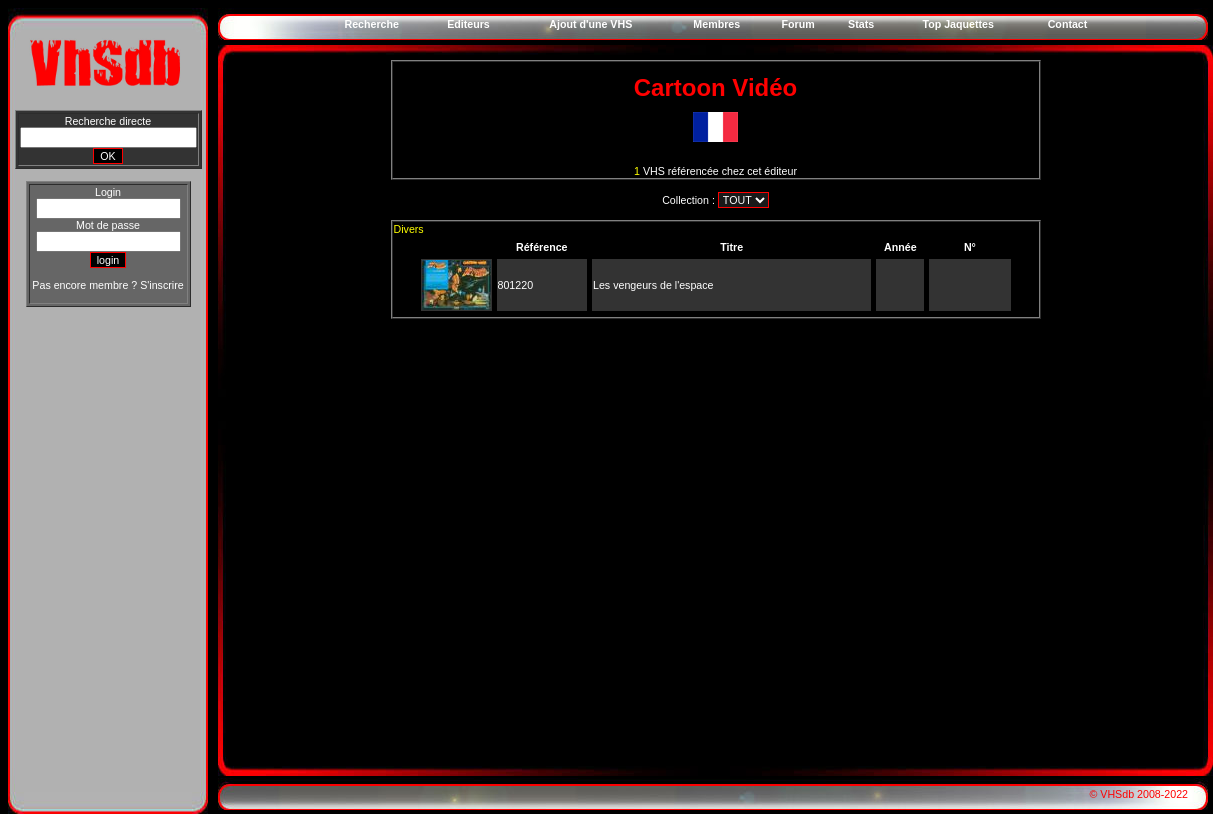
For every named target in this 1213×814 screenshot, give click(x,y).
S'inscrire (161, 285)
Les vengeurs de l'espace (653, 285)
